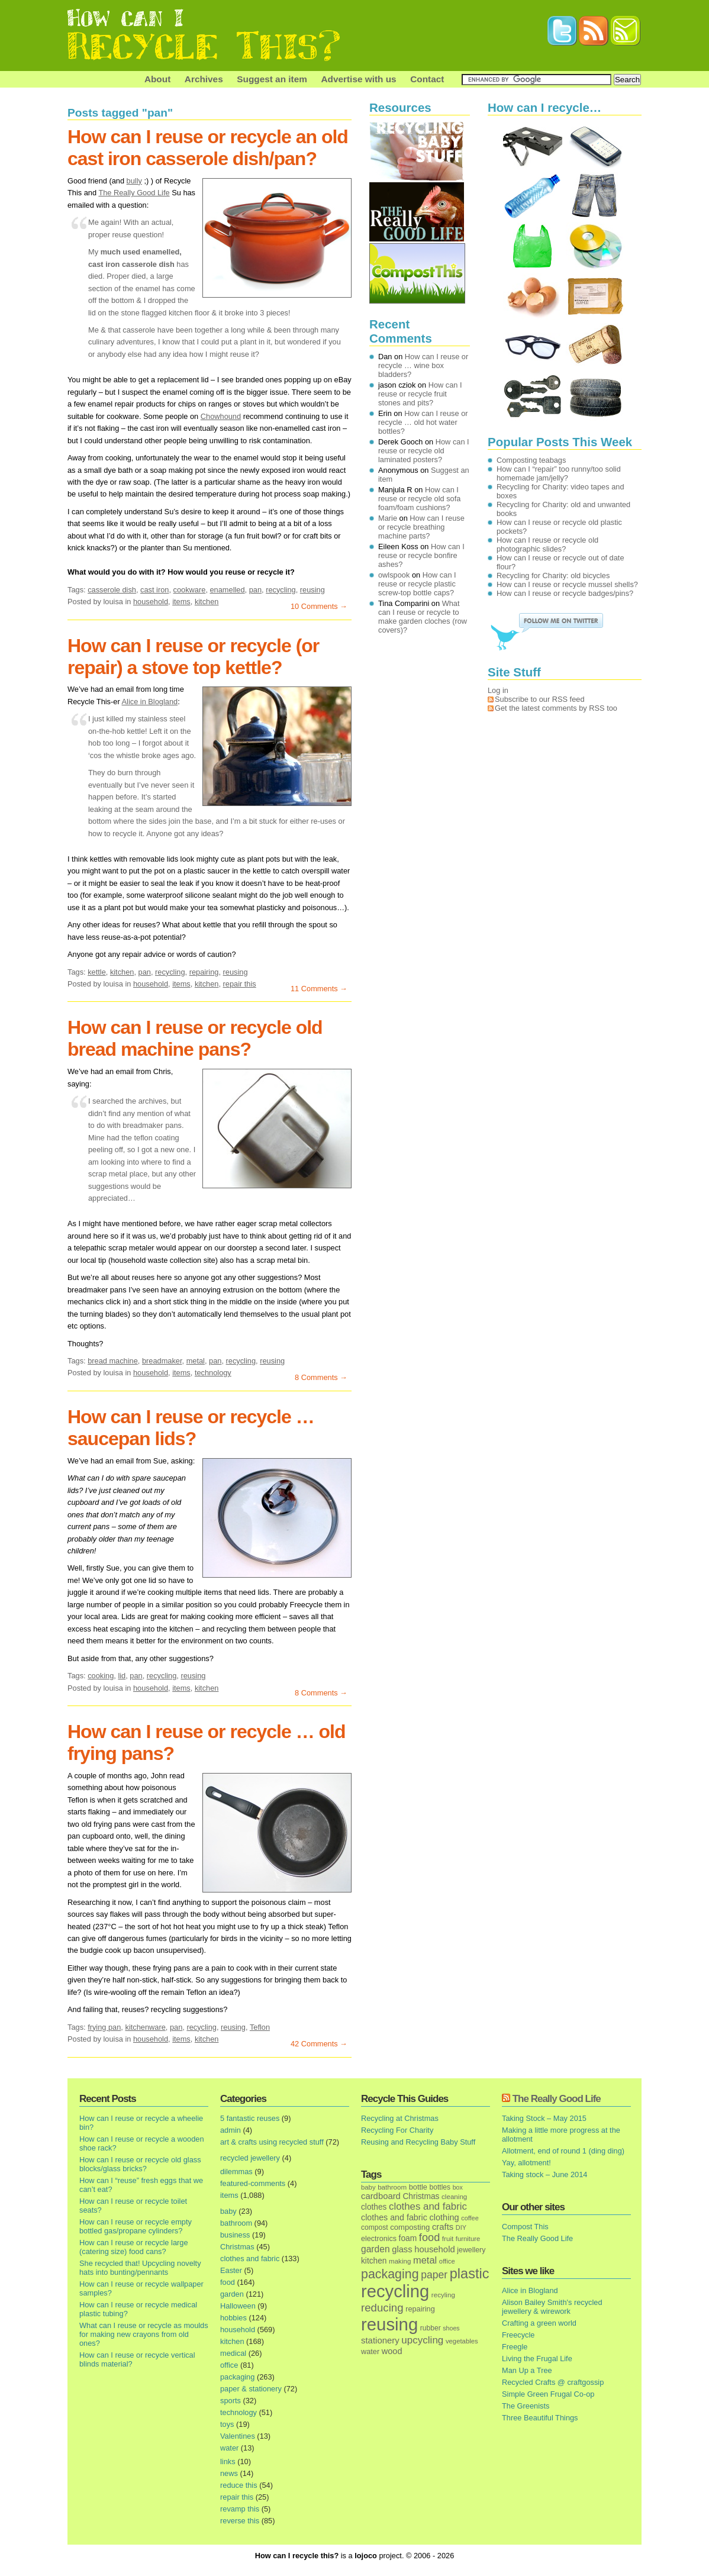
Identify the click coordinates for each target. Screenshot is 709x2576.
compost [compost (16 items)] (374, 2227)
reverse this (239, 2520)
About (157, 79)
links (228, 2461)
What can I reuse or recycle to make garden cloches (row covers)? (422, 616)
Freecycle (518, 2334)
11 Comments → (319, 988)
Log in (498, 690)
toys (227, 2424)
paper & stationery (251, 2388)
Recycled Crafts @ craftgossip (553, 2382)
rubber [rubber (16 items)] (430, 2328)
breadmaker (162, 1360)
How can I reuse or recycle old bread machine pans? (195, 1038)
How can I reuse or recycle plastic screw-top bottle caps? (417, 583)
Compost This (525, 2226)
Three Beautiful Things (540, 2417)
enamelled (227, 589)
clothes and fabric (249, 2258)
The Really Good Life (133, 192)
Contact (427, 79)
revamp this (239, 2508)
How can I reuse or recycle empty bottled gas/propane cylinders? (135, 2226)
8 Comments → (321, 1377)
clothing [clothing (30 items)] (444, 2217)
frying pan (104, 2027)
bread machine (113, 1360)
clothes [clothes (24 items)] (373, 2207)
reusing (312, 589)
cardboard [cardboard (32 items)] (381, 2196)
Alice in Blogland (150, 701)
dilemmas (236, 2171)
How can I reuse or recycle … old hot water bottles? (423, 422)
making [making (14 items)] (400, 2261)
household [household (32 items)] (434, 2249)
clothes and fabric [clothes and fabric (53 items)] (428, 2206)
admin (230, 2130)
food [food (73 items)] (429, 2237)
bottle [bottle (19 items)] (418, 2186)
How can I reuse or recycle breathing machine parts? (421, 527)
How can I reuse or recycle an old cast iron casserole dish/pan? (207, 147)
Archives (204, 79)
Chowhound (221, 416)
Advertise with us (358, 79)
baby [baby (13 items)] (368, 2187)
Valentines (237, 2436)
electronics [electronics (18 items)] (379, 2239)
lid (121, 1675)
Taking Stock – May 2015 (544, 2118)
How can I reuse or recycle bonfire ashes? (421, 555)
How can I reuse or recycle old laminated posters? (423, 450)
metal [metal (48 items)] (425, 2260)
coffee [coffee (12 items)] (470, 2218)
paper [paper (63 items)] (434, 2275)
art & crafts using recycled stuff (272, 2141)
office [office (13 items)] (447, 2261)
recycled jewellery (250, 2157)
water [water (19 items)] (370, 2351)
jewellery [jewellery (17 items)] (471, 2250)
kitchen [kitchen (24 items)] (373, 2260)
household (150, 601)
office (229, 2365)
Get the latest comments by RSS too (556, 708)
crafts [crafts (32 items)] (442, 2227)
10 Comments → (319, 606)
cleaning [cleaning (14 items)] (454, 2196)
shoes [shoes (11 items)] (451, 2328)
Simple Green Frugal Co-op (548, 2394)
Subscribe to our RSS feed (540, 699)
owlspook (394, 574)
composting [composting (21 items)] (410, 2227)
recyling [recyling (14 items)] (443, 2294)
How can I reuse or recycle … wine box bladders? (423, 365)
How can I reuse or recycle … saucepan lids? (190, 1427)
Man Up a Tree (527, 2370)
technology (213, 1372)
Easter (231, 2270)
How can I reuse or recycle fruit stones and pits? (420, 394)
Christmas (237, 2246)
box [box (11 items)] (458, 2187)
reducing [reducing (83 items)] (382, 2307)
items (181, 601)
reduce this (238, 2485)
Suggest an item (272, 79)
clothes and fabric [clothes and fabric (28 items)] (394, 2217)
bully (134, 180)
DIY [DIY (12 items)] (461, 2227)
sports (230, 2400)
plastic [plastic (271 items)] (469, 2273)
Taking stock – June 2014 (544, 2174)
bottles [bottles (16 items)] (440, 2187)
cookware (189, 589)
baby (228, 2211)
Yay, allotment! (526, 2162)
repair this (239, 983)
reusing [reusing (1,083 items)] (389, 2324)
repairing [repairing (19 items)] (420, 2308)
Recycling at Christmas (400, 2118)
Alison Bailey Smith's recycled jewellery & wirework (552, 2307)
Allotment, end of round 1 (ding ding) (563, 2150)
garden (232, 2294)
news (229, 2473)
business (235, 2234)
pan (255, 589)
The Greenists (525, 2405)
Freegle (514, 2346)
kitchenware (145, 2027)
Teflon (260, 2027)
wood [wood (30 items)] (392, 2351)
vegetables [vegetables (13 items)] (462, 2341)
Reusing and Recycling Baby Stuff (418, 2141)
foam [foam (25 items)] (408, 2238)
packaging (237, 2376)
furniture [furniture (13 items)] (468, 2238)
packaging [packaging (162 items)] (390, 2274)
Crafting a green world (539, 2323)
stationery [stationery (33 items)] (380, 2340)
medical (233, 2353)
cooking (101, 1675)
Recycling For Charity (397, 2130)
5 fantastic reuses (249, 2118)
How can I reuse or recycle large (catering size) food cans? (133, 2247)
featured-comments (252, 2183)
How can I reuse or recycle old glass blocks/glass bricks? (140, 2164)
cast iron (154, 589)
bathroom (236, 2223)
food (227, 2282)
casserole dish (112, 589)
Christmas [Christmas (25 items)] (420, 2196)
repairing (204, 972)
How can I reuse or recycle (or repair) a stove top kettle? (193, 656)
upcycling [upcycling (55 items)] (422, 2340)
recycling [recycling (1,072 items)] (395, 2291)
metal (195, 1360)
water (229, 2447)
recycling (281, 589)
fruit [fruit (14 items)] (447, 2238)
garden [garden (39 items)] (375, 2249)
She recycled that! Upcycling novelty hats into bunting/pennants (140, 2268)
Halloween (238, 2305)
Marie (387, 518)
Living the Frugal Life (537, 2358)
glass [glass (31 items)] (402, 2249)
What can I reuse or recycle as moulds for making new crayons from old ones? (143, 2334)
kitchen (207, 601)
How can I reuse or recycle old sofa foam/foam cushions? (419, 498)
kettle (97, 972)
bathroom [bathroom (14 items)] (392, 2187)
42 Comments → (319, 2043)
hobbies (233, 2317)
